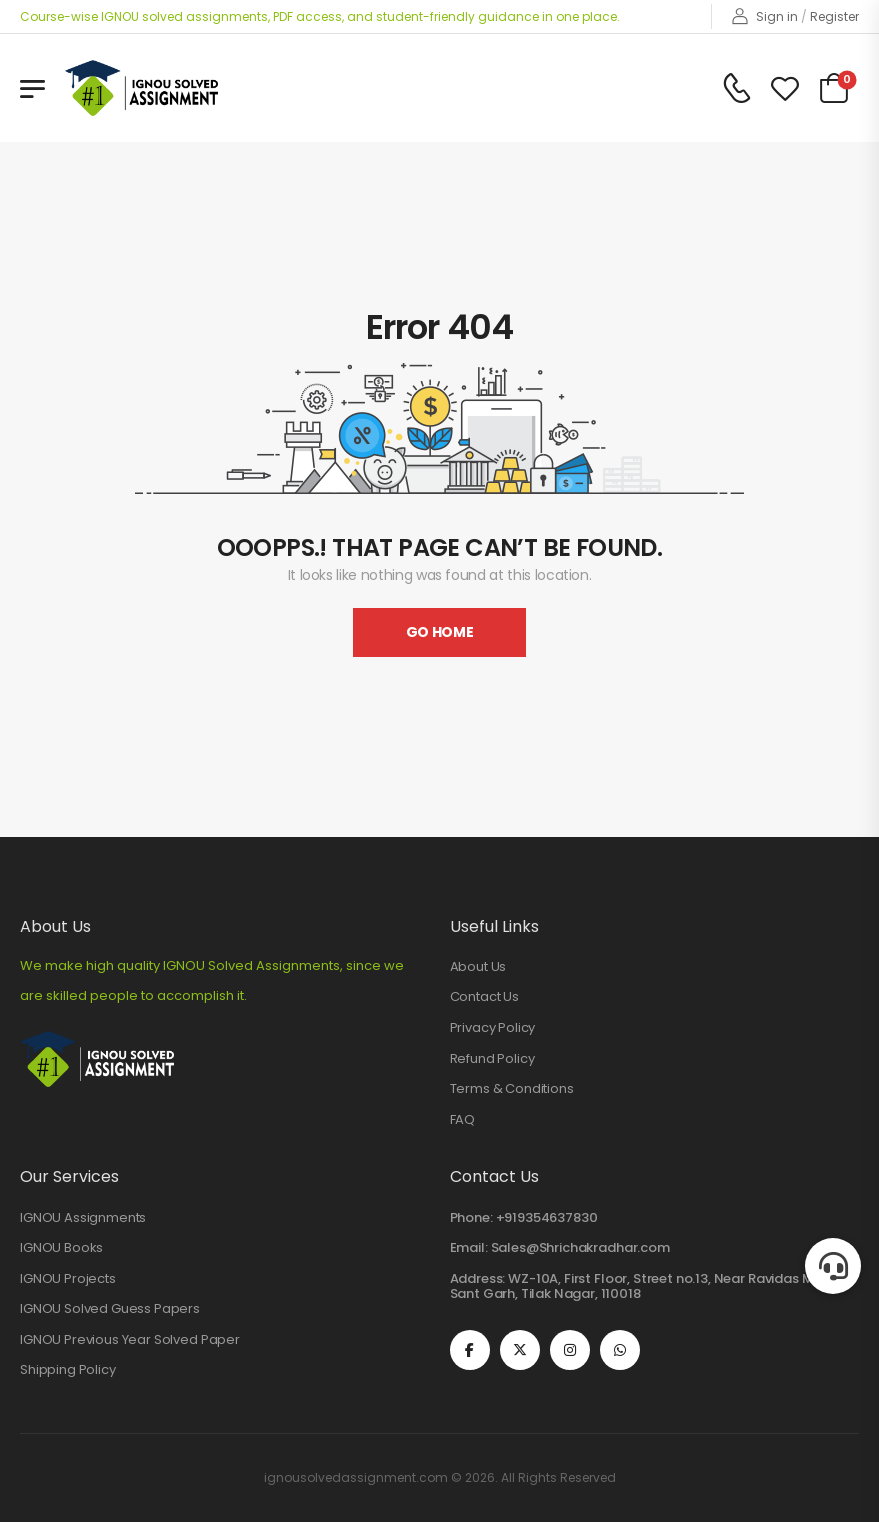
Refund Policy (492, 1059)
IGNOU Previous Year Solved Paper (130, 1340)
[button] (833, 1266)
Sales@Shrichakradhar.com (580, 1247)
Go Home (440, 632)
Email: (469, 1247)
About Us (478, 967)
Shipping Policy (68, 1370)
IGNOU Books (61, 1248)
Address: (478, 1278)
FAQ (463, 1120)
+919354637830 (547, 1217)
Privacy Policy (493, 1028)
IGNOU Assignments (83, 1218)
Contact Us (484, 997)
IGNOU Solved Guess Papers (110, 1309)
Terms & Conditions (512, 1089)
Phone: (471, 1217)
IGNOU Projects (68, 1279)
